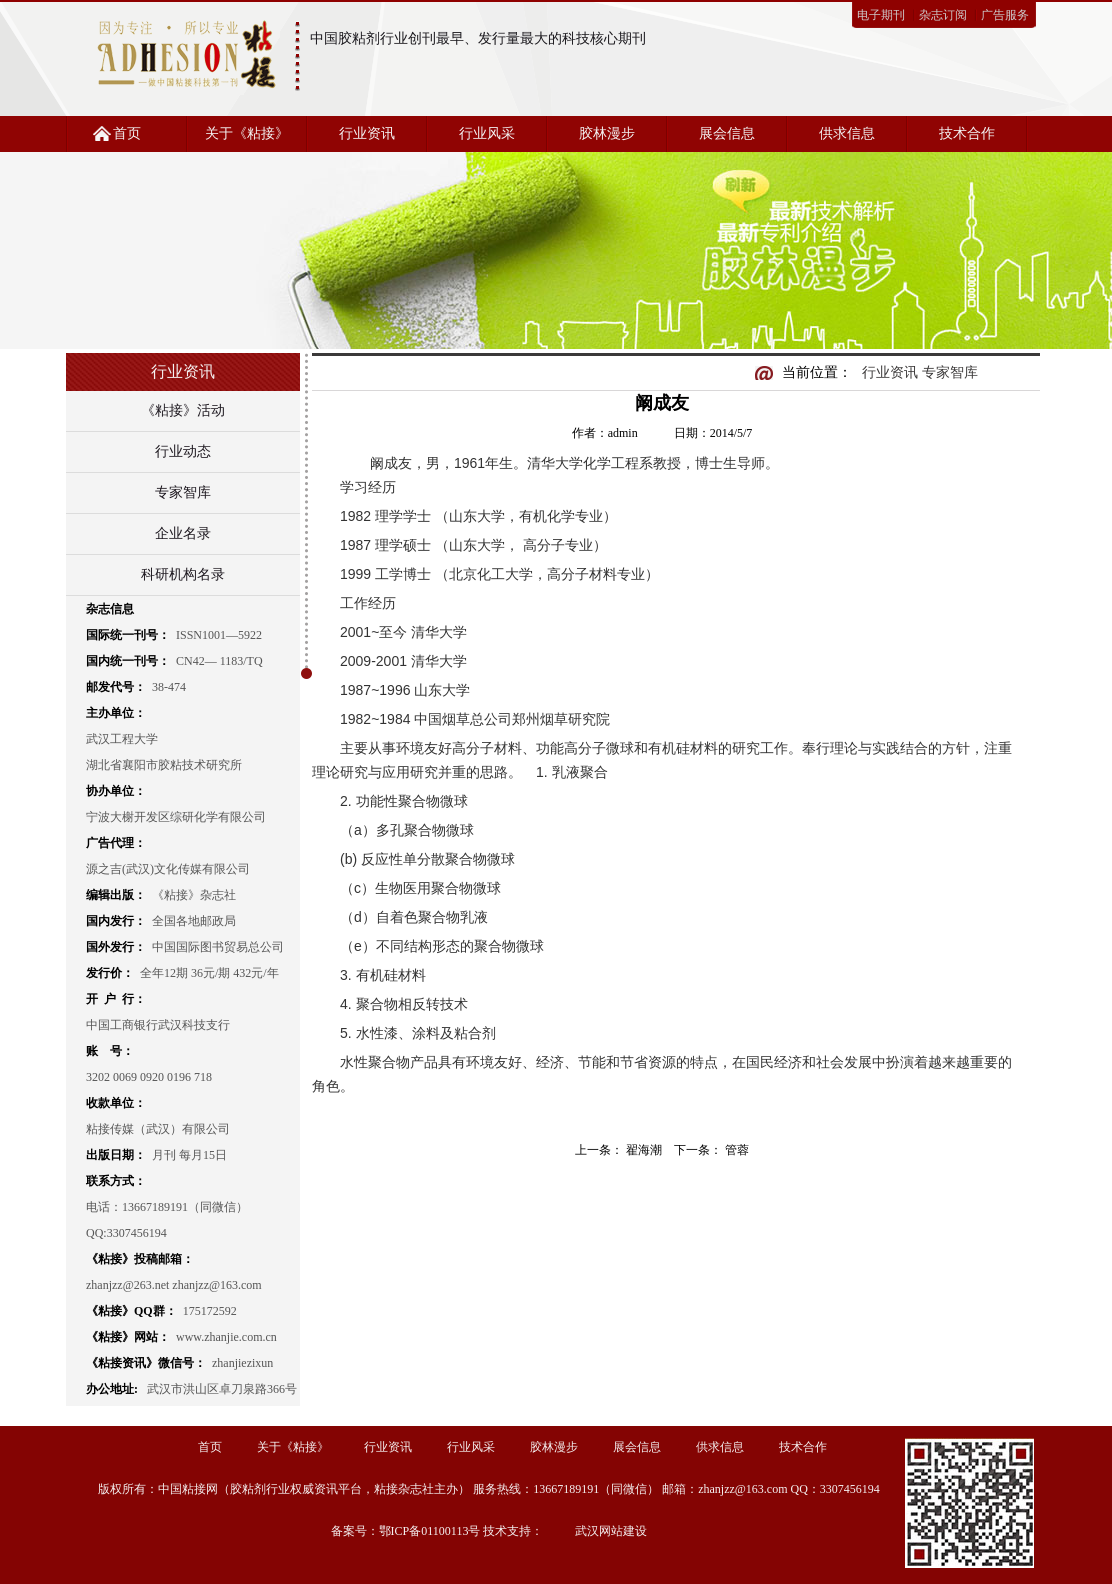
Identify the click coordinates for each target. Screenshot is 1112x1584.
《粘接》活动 (183, 410)
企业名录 (183, 533)
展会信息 (727, 133)
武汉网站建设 (611, 1531)
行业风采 (487, 133)
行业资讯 (367, 133)
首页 (127, 133)
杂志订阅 (943, 15)
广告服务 (1005, 15)
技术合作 (967, 133)
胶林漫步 (607, 133)
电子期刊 (881, 15)
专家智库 (183, 492)
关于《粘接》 (247, 133)
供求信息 (847, 133)
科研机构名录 (183, 574)
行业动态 (183, 451)
